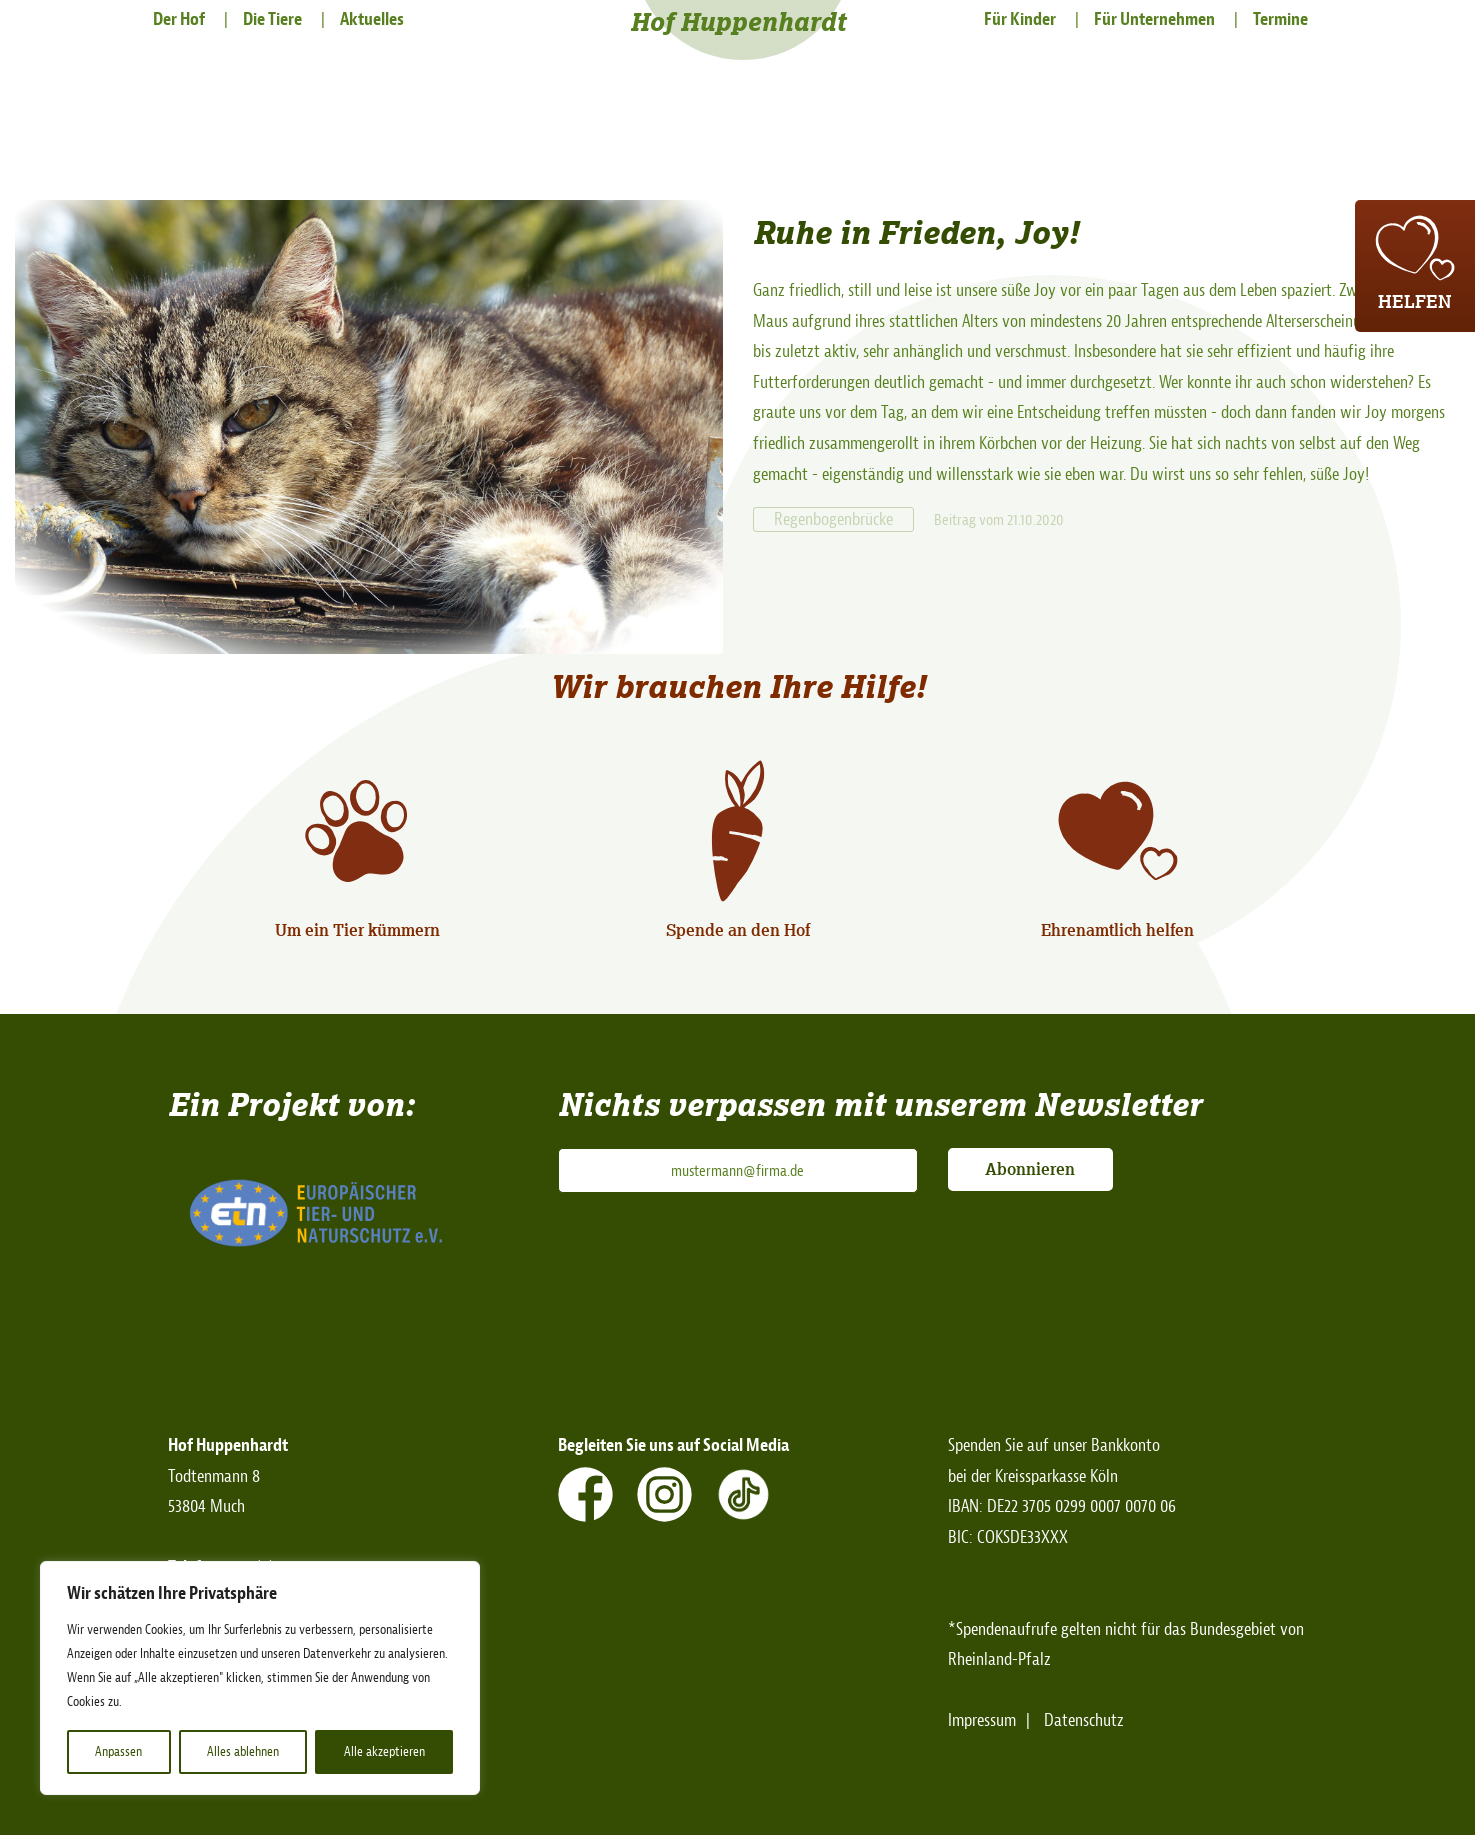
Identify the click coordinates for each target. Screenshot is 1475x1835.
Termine (1280, 19)
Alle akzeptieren (384, 1751)
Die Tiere (272, 19)
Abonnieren (1030, 1169)
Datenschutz (1084, 1720)
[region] (260, 1678)
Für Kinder (1020, 19)
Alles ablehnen (243, 1751)
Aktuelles (372, 19)
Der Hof (179, 19)
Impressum (982, 1720)
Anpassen (118, 1751)
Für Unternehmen (1154, 19)
